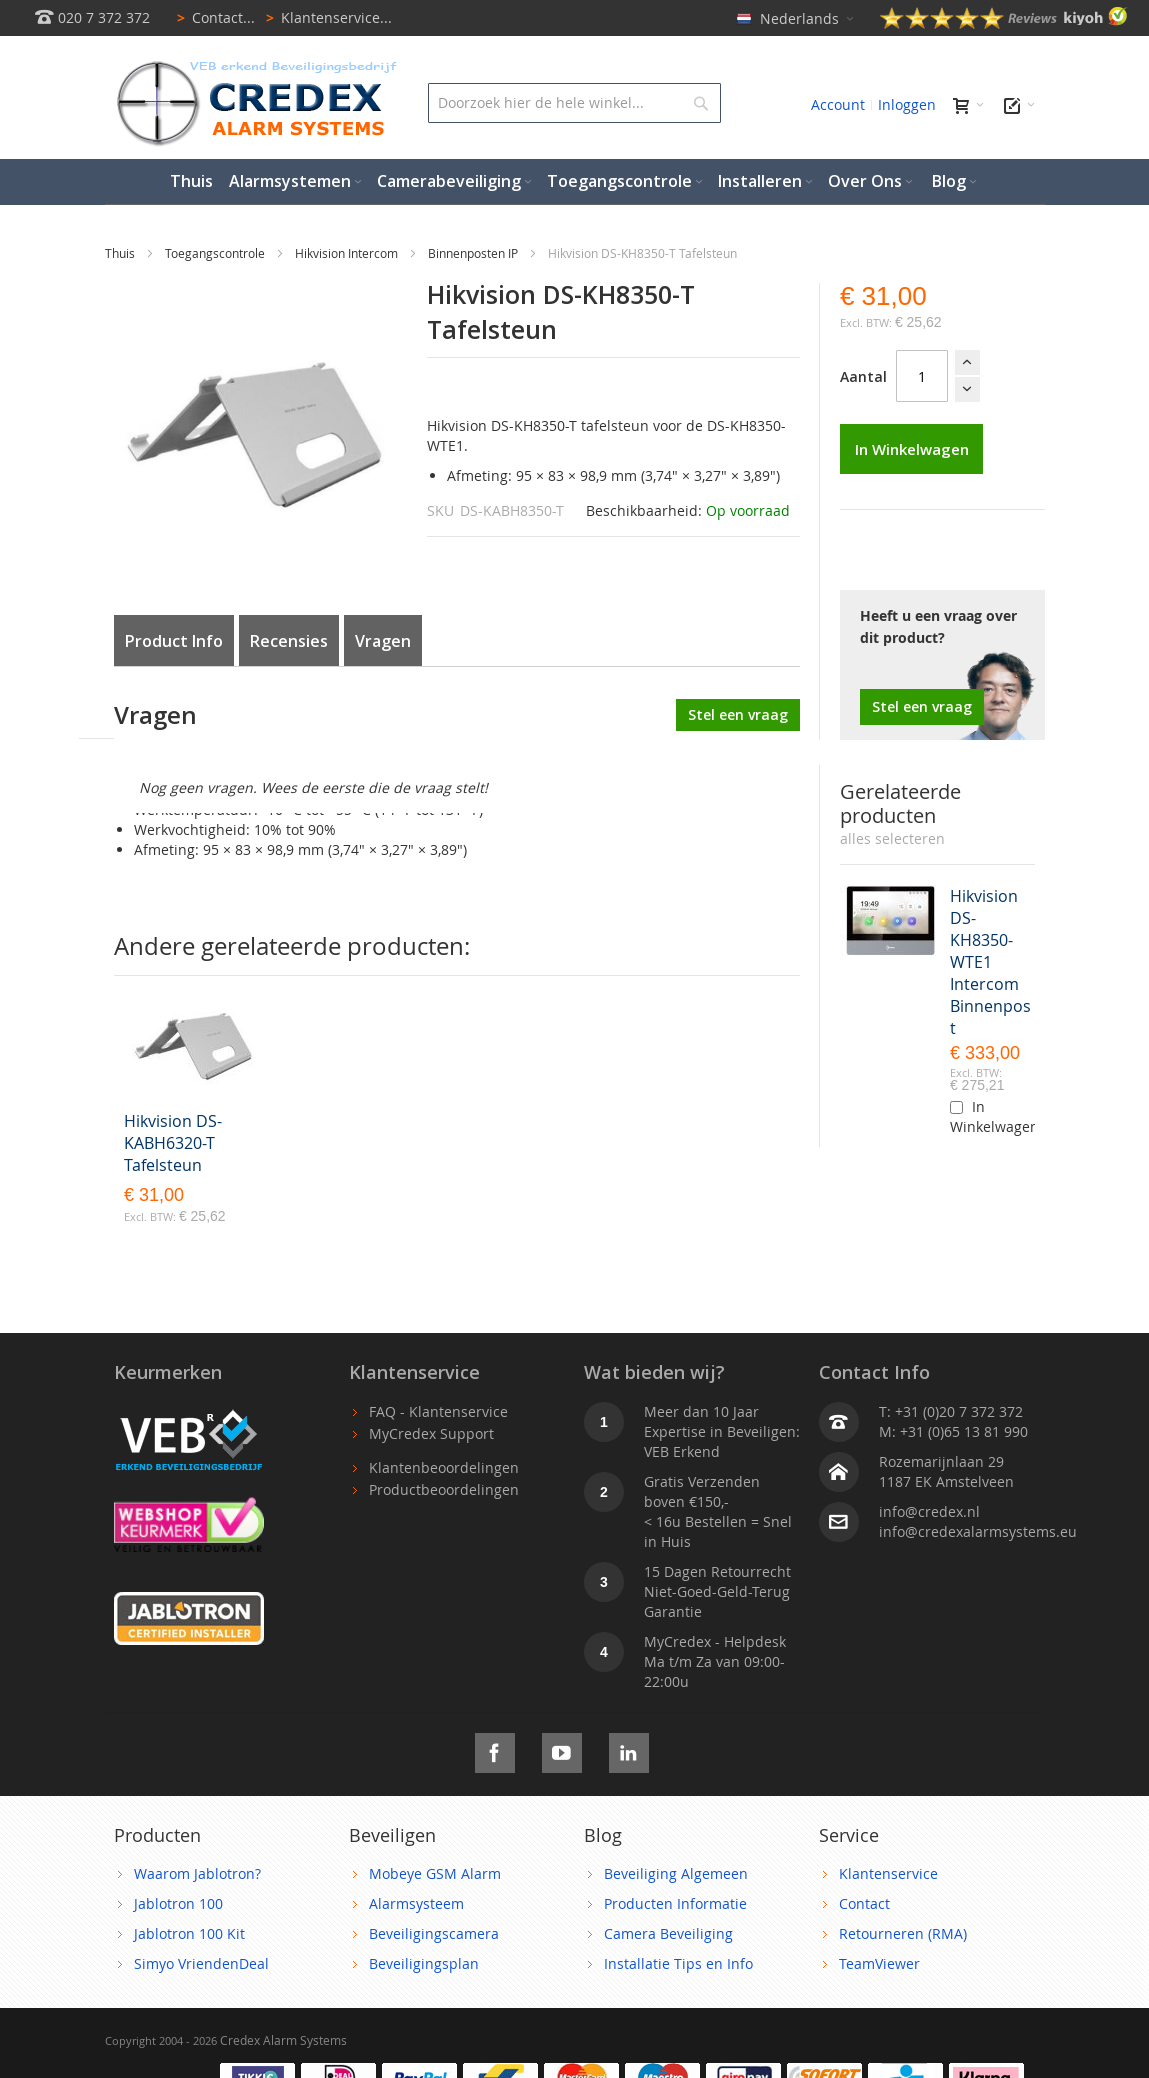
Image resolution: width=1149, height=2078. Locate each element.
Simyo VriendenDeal (201, 1963)
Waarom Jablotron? (197, 1873)
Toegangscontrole (216, 253)
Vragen (383, 641)
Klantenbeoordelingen (444, 1467)
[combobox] (574, 103)
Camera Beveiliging (668, 1933)
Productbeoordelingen (444, 1489)
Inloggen (907, 104)
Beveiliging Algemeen (676, 1873)
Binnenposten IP (474, 253)
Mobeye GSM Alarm (435, 1873)
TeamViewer (879, 1963)
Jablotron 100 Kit (189, 1933)
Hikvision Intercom (348, 253)
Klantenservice (888, 1873)
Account (838, 104)
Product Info (174, 641)
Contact (864, 1903)
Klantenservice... (325, 17)
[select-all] (892, 839)
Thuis (121, 253)
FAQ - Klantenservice (438, 1411)
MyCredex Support (431, 1433)
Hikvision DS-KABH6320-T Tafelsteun (173, 1143)
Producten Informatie (675, 1903)
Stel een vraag (922, 706)
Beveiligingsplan (424, 1963)
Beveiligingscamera (434, 1933)
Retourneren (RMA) (903, 1933)
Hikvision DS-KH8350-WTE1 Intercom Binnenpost (990, 962)
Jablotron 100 (178, 1903)
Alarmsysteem (416, 1903)
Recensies (289, 641)
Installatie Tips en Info (678, 1963)
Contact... (212, 17)
